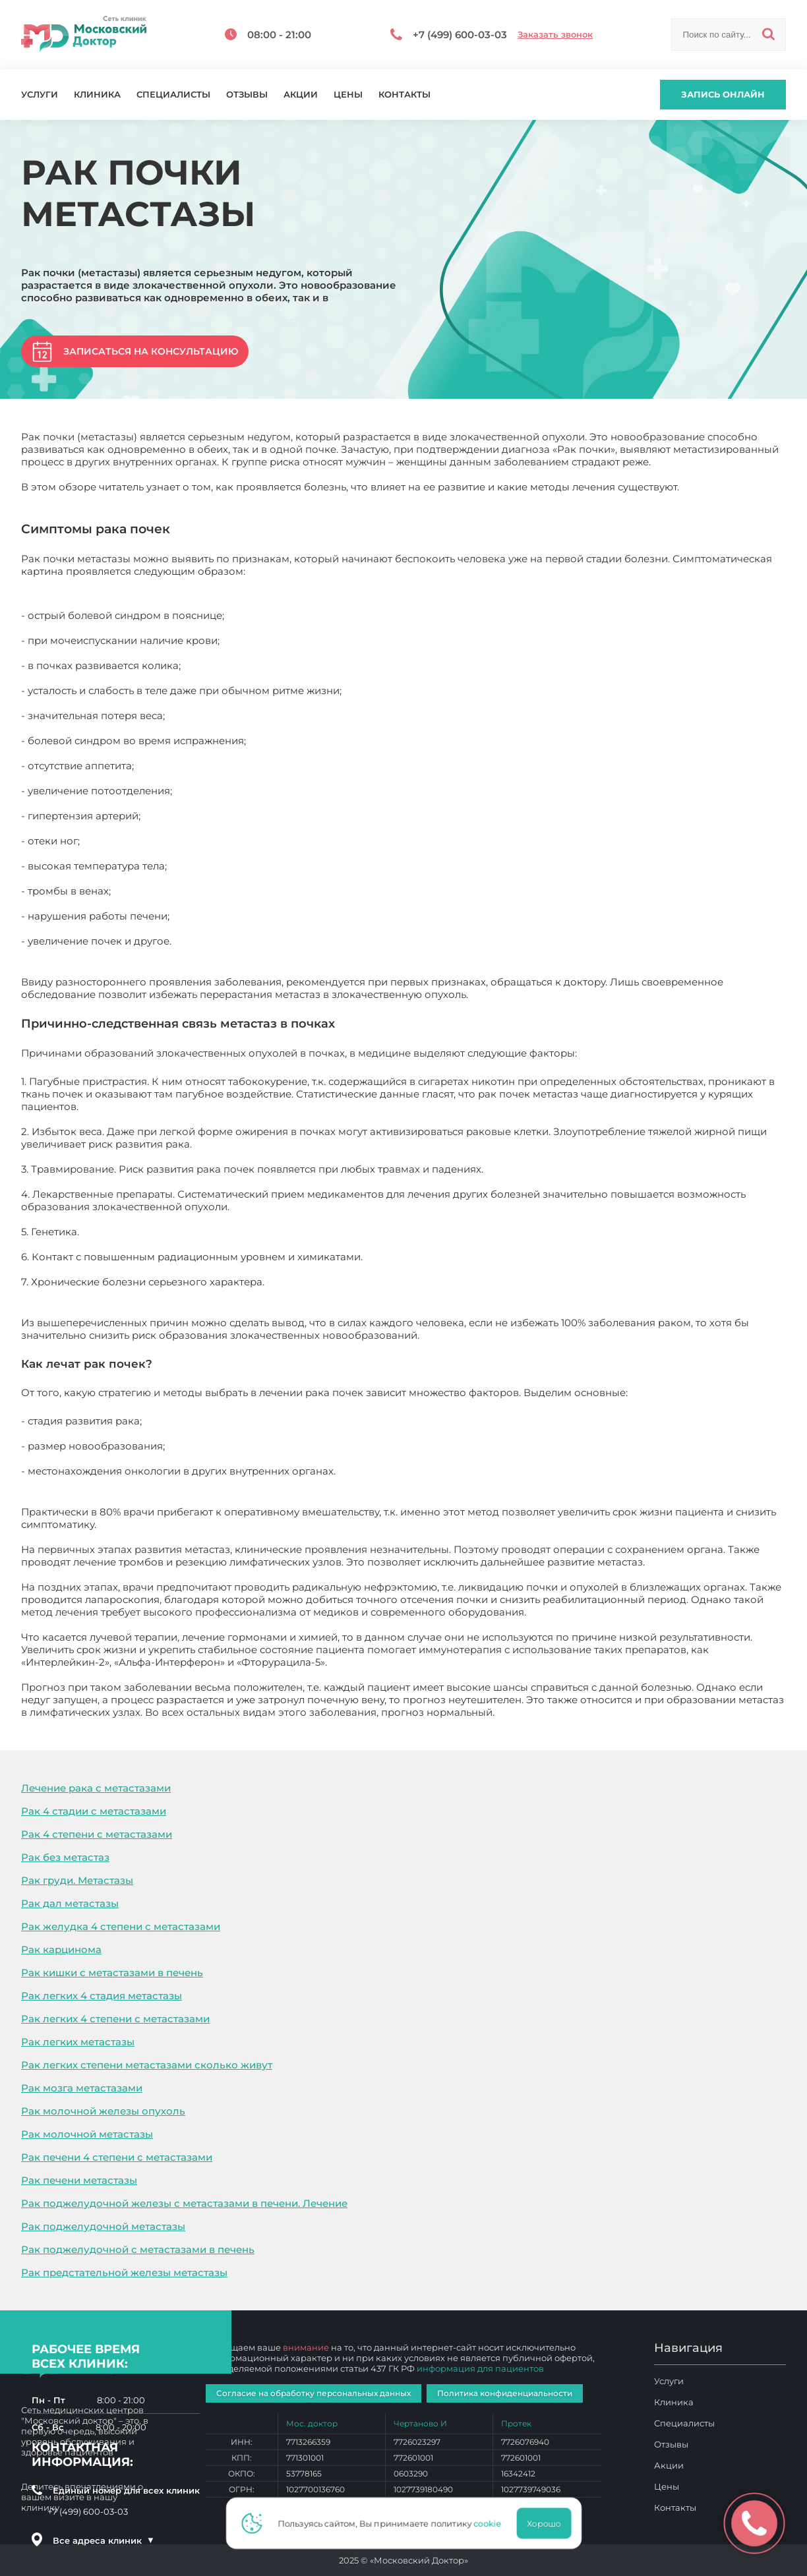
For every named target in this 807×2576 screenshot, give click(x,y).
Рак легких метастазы (77, 2041)
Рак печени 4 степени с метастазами (116, 2157)
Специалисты (173, 94)
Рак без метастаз (65, 1857)
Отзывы (247, 94)
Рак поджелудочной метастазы (103, 2226)
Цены (348, 94)
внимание (306, 2347)
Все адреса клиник (103, 2540)
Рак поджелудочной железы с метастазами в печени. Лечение (184, 2203)
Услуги (39, 94)
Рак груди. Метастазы (77, 1880)
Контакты (404, 94)
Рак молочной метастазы (87, 2134)
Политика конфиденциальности (504, 2393)
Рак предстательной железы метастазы (124, 2272)
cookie (491, 2523)
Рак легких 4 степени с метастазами (115, 2018)
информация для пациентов (480, 2368)
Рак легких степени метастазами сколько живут (146, 2065)
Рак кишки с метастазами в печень (112, 1972)
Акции (301, 94)
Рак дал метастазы (70, 1903)
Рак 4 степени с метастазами (96, 1834)
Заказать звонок (555, 34)
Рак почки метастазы (552, 1712)
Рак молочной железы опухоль (103, 2111)
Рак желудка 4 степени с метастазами (120, 1926)
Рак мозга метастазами (81, 2088)
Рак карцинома (61, 1949)
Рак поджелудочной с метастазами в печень (137, 2249)
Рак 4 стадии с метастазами (93, 1811)
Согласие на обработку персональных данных (313, 2393)
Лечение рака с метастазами (96, 1788)
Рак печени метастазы (79, 2180)
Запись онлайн (723, 94)
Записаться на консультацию (150, 351)
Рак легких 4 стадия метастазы (101, 1995)
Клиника (97, 94)
